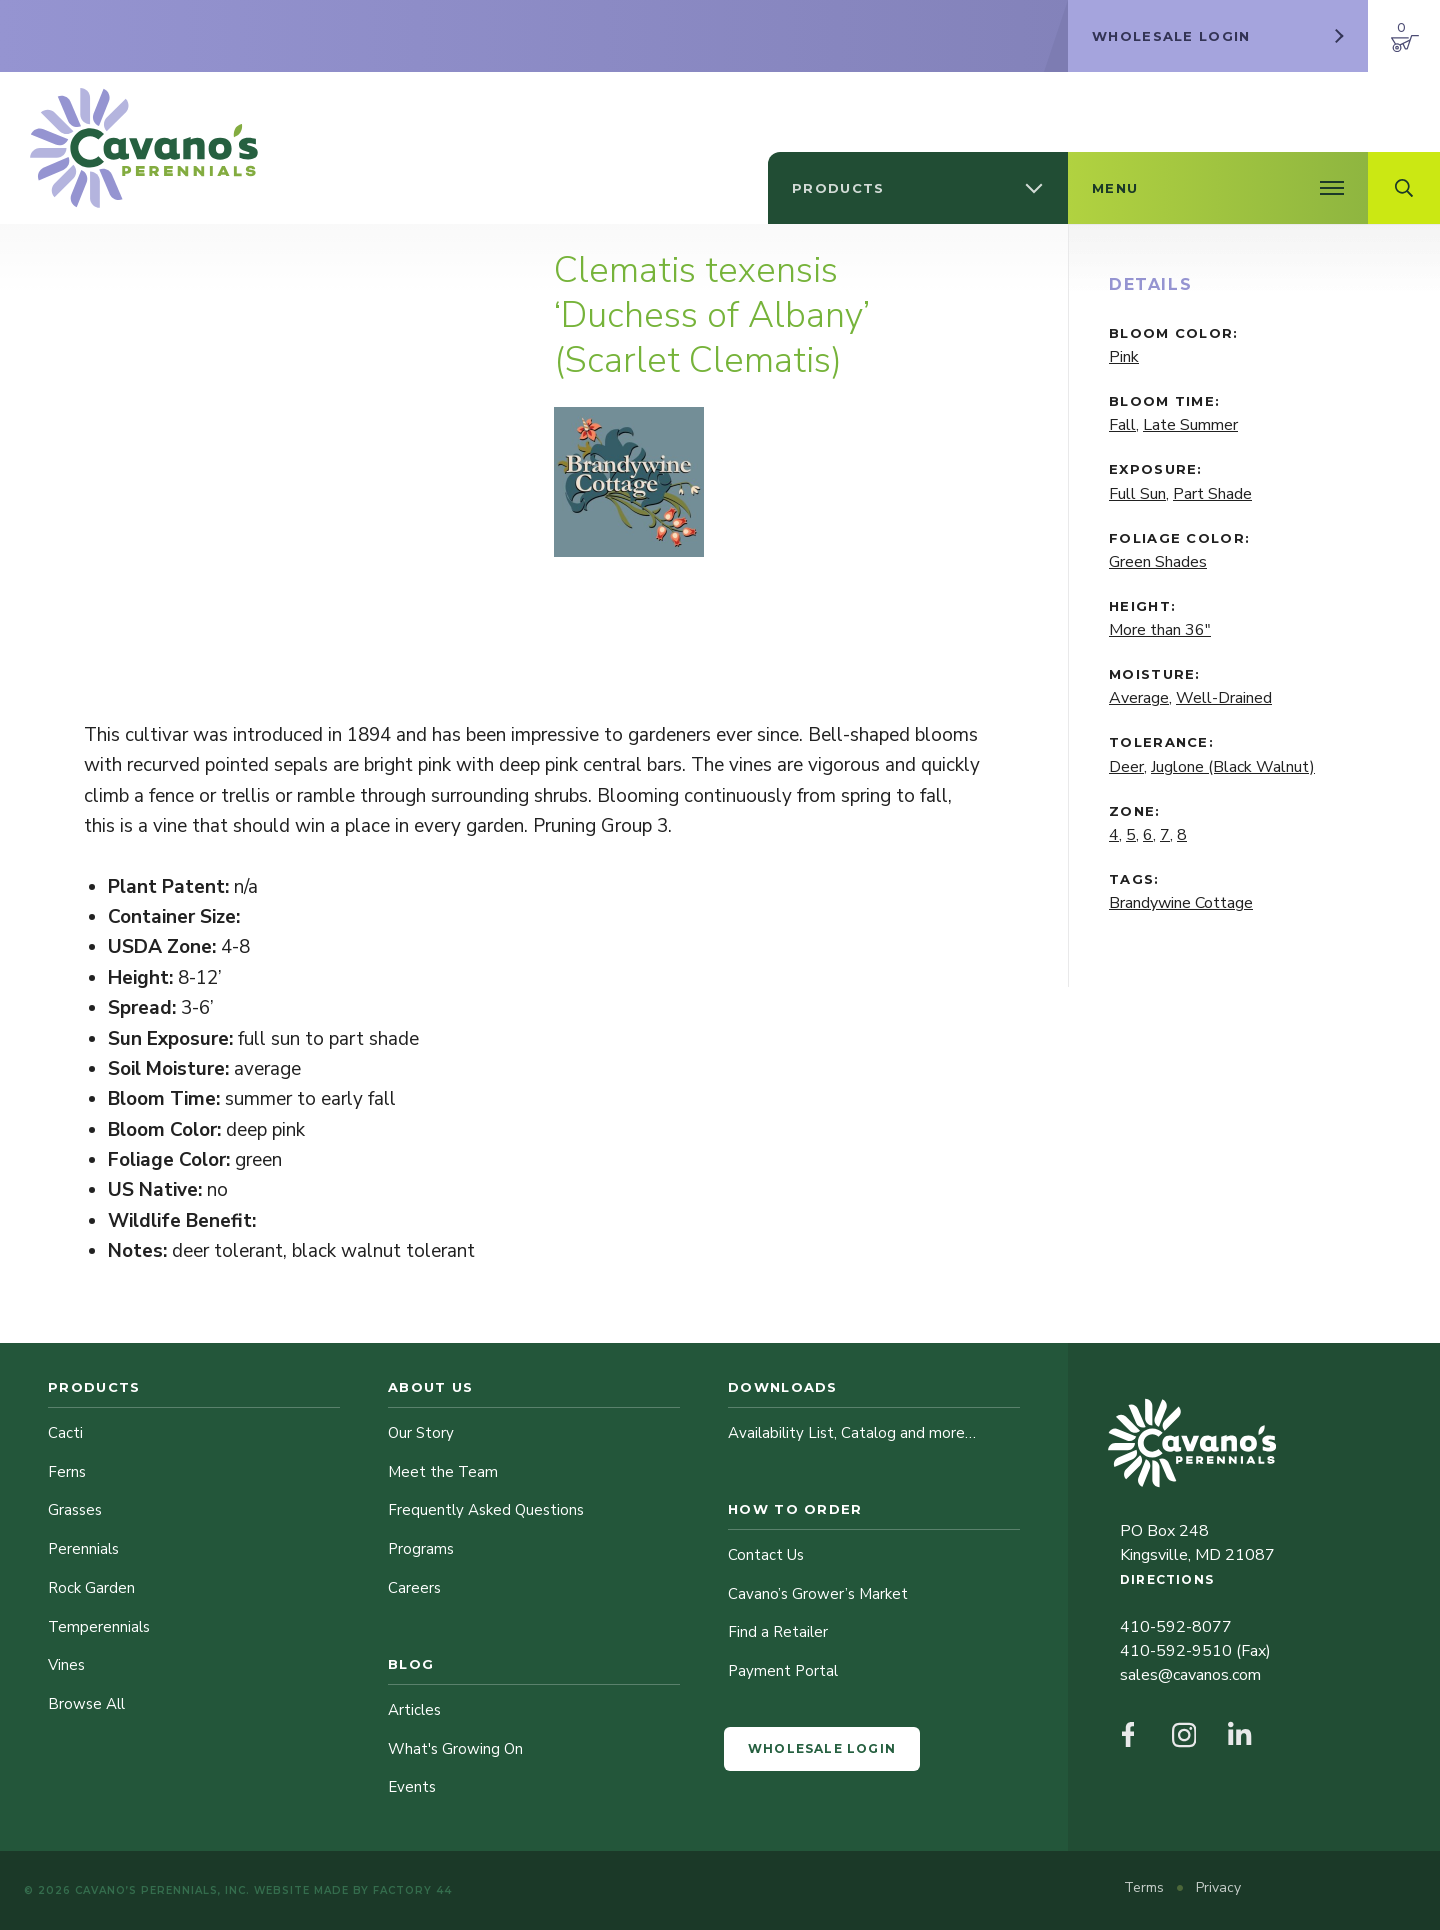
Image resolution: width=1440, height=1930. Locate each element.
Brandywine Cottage (1181, 903)
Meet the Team (443, 1472)
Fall (1122, 425)
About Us (430, 1387)
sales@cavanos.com (1190, 1675)
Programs (421, 1549)
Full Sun (1137, 494)
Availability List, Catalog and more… (852, 1433)
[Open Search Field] (1404, 188)
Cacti (65, 1433)
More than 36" (1160, 630)
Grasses (75, 1510)
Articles (414, 1710)
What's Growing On (455, 1749)
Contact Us (766, 1555)
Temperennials (99, 1627)
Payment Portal (783, 1671)
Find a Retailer (778, 1632)
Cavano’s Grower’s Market (818, 1594)
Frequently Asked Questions (486, 1510)
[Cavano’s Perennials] (144, 148)
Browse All (86, 1704)
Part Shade (1212, 494)
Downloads (783, 1387)
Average (1139, 698)
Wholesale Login (822, 1748)
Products (94, 1387)
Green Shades (1158, 562)
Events (412, 1787)
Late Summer (1190, 425)
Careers (414, 1588)
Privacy (1218, 1887)
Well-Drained (1224, 698)
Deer (1126, 767)
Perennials (83, 1549)
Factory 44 (412, 1890)
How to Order (795, 1509)
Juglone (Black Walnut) (1233, 767)
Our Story (421, 1433)
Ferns (67, 1472)
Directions (1167, 1579)
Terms (1146, 1887)
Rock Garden (91, 1588)
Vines (66, 1665)
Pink (1124, 357)
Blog (411, 1664)
